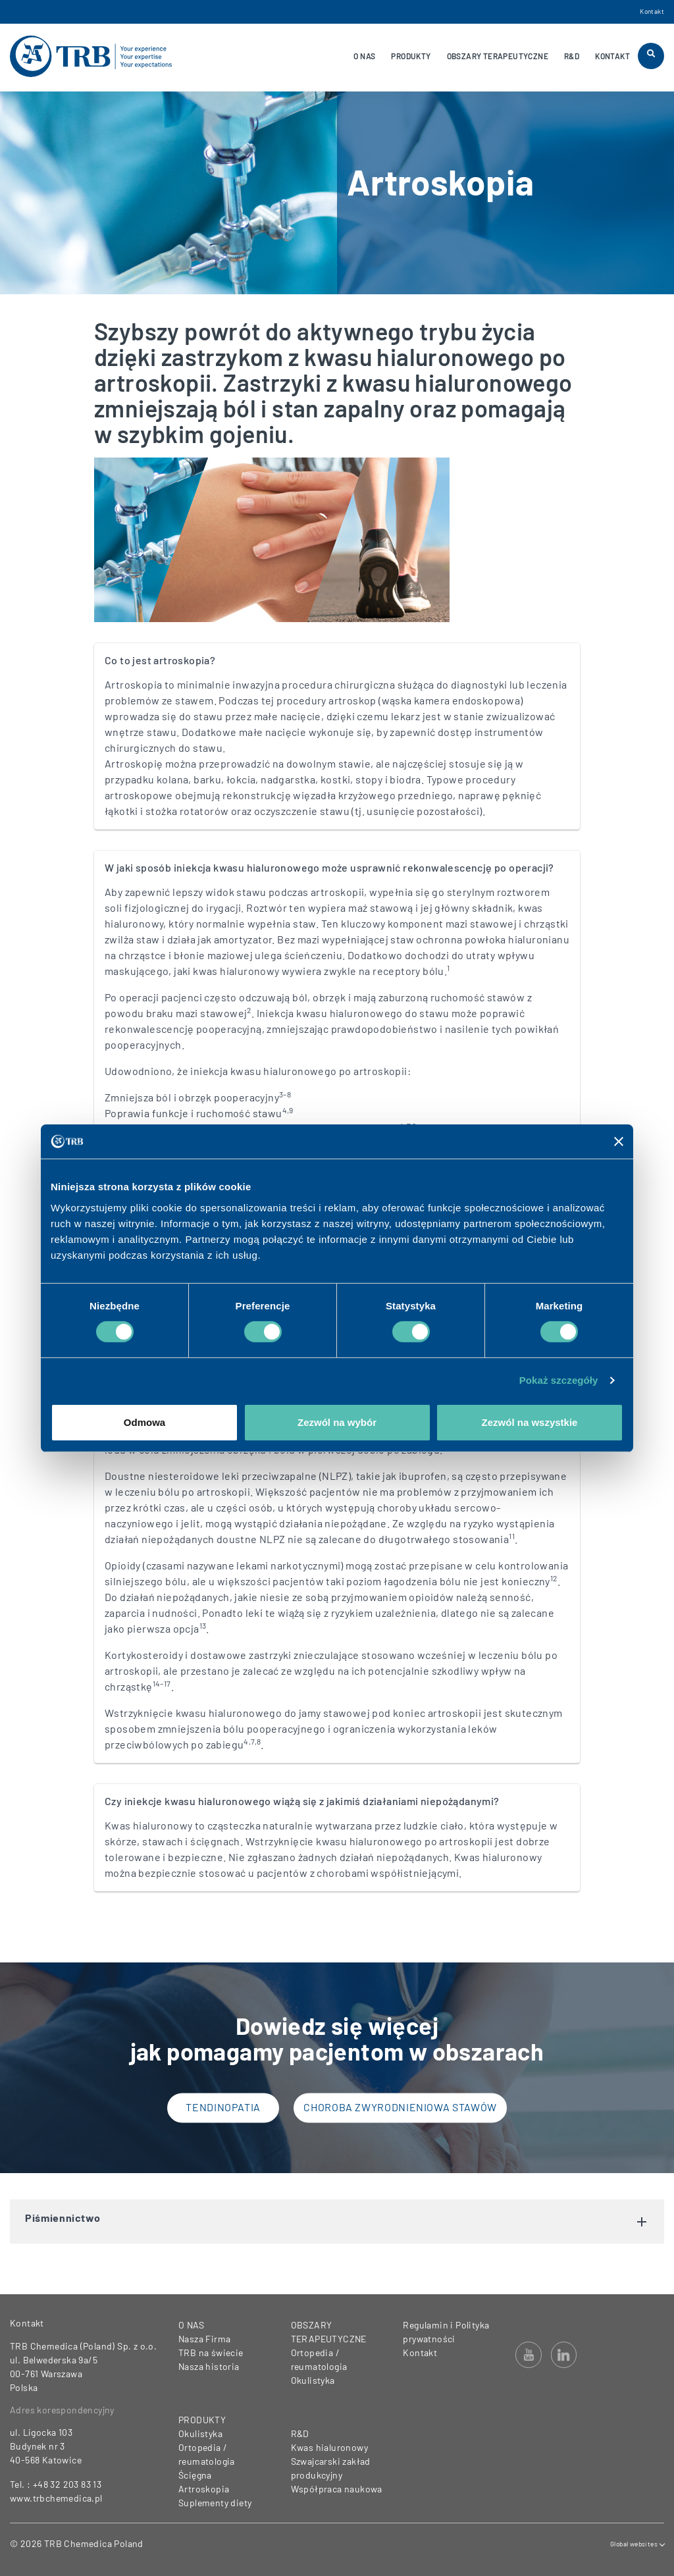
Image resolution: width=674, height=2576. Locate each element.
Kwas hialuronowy (329, 2447)
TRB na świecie (211, 2352)
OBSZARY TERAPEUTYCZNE (497, 56)
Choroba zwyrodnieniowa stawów (400, 2107)
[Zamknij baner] (618, 1141)
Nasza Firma (204, 2338)
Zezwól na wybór (337, 1422)
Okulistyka (200, 2433)
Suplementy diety (214, 2502)
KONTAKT (612, 56)
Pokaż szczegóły (558, 1380)
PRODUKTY (410, 56)
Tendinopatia (223, 2107)
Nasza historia (209, 2366)
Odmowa (144, 1422)
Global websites (637, 2544)
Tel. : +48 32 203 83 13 (55, 2484)
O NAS (364, 56)
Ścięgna (195, 2475)
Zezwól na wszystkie (530, 1422)
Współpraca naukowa (336, 2488)
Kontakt (652, 11)
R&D (571, 56)
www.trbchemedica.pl (56, 2498)
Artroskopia (203, 2488)
